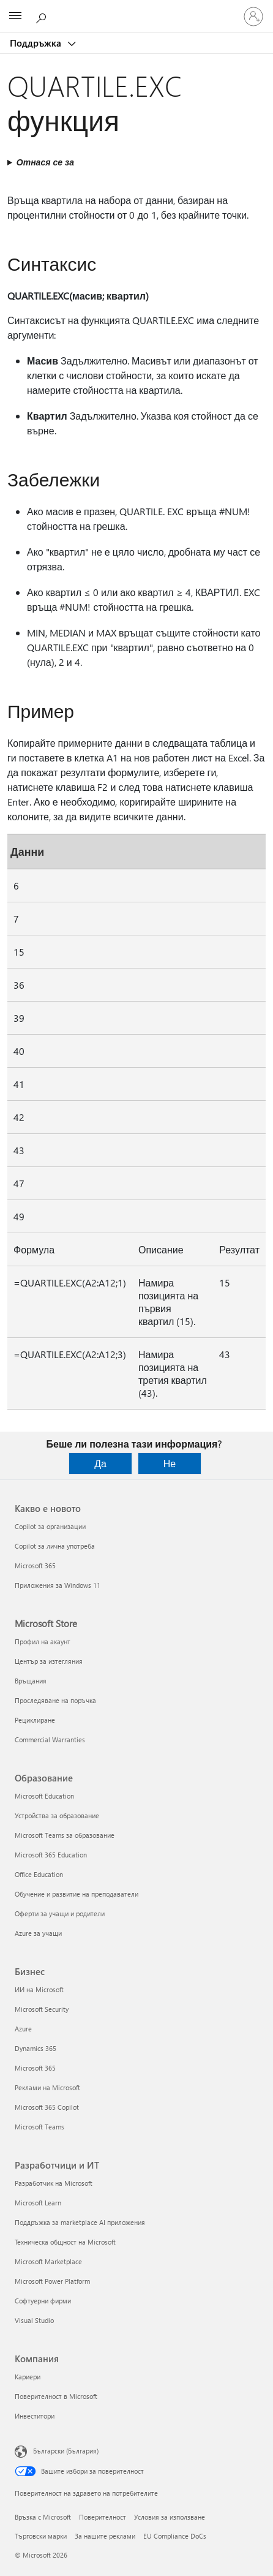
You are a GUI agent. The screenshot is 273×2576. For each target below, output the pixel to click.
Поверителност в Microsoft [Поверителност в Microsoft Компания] (56, 2396)
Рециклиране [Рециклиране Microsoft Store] (35, 1719)
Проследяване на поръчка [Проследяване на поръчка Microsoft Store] (55, 1700)
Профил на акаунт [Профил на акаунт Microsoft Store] (42, 1641)
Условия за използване (169, 2516)
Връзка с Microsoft (43, 2516)
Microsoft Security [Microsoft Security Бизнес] (42, 2009)
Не (169, 1463)
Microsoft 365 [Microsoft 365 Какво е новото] (35, 1565)
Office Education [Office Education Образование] (39, 1874)
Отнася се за (45, 162)
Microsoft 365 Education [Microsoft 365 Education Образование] (51, 1854)
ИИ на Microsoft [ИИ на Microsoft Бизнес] (39, 1989)
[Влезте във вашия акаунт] (253, 16)
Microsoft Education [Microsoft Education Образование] (44, 1795)
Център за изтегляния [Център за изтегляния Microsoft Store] (49, 1661)
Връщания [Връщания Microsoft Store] (31, 1680)
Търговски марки (41, 2535)
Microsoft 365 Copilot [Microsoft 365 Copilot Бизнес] (47, 2107)
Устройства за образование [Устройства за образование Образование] (57, 1815)
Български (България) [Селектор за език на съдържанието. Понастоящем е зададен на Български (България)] (66, 2450)
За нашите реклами (105, 2535)
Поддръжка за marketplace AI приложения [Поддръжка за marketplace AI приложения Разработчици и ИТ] (80, 2222)
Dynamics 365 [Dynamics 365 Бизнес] (35, 2048)
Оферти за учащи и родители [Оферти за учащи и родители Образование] (60, 1913)
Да (100, 1463)
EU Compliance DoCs (174, 2535)
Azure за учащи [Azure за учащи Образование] (38, 1933)
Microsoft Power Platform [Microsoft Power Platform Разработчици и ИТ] (52, 2281)
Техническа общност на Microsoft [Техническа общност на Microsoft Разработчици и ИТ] (65, 2241)
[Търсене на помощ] (42, 16)
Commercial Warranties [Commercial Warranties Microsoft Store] (50, 1739)
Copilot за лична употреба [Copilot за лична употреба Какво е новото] (55, 1546)
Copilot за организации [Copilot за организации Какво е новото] (50, 1526)
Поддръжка (37, 43)
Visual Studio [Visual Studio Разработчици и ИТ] (34, 2320)
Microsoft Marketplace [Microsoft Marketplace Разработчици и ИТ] (48, 2261)
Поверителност (102, 2516)
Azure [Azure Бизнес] (23, 2028)
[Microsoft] (135, 9)
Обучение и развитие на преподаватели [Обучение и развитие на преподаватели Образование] (76, 1893)
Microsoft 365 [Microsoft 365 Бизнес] (35, 2067)
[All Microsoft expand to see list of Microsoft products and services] (15, 16)
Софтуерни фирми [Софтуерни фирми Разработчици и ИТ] (43, 2300)
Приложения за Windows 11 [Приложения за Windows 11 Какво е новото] (57, 1585)
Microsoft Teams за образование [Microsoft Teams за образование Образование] (64, 1835)
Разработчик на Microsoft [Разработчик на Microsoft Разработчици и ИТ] (53, 2183)
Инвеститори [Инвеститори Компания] (34, 2415)
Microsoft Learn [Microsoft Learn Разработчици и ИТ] (38, 2202)
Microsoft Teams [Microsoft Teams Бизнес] (39, 2126)
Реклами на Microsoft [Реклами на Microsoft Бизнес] (47, 2087)
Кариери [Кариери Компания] (27, 2376)
